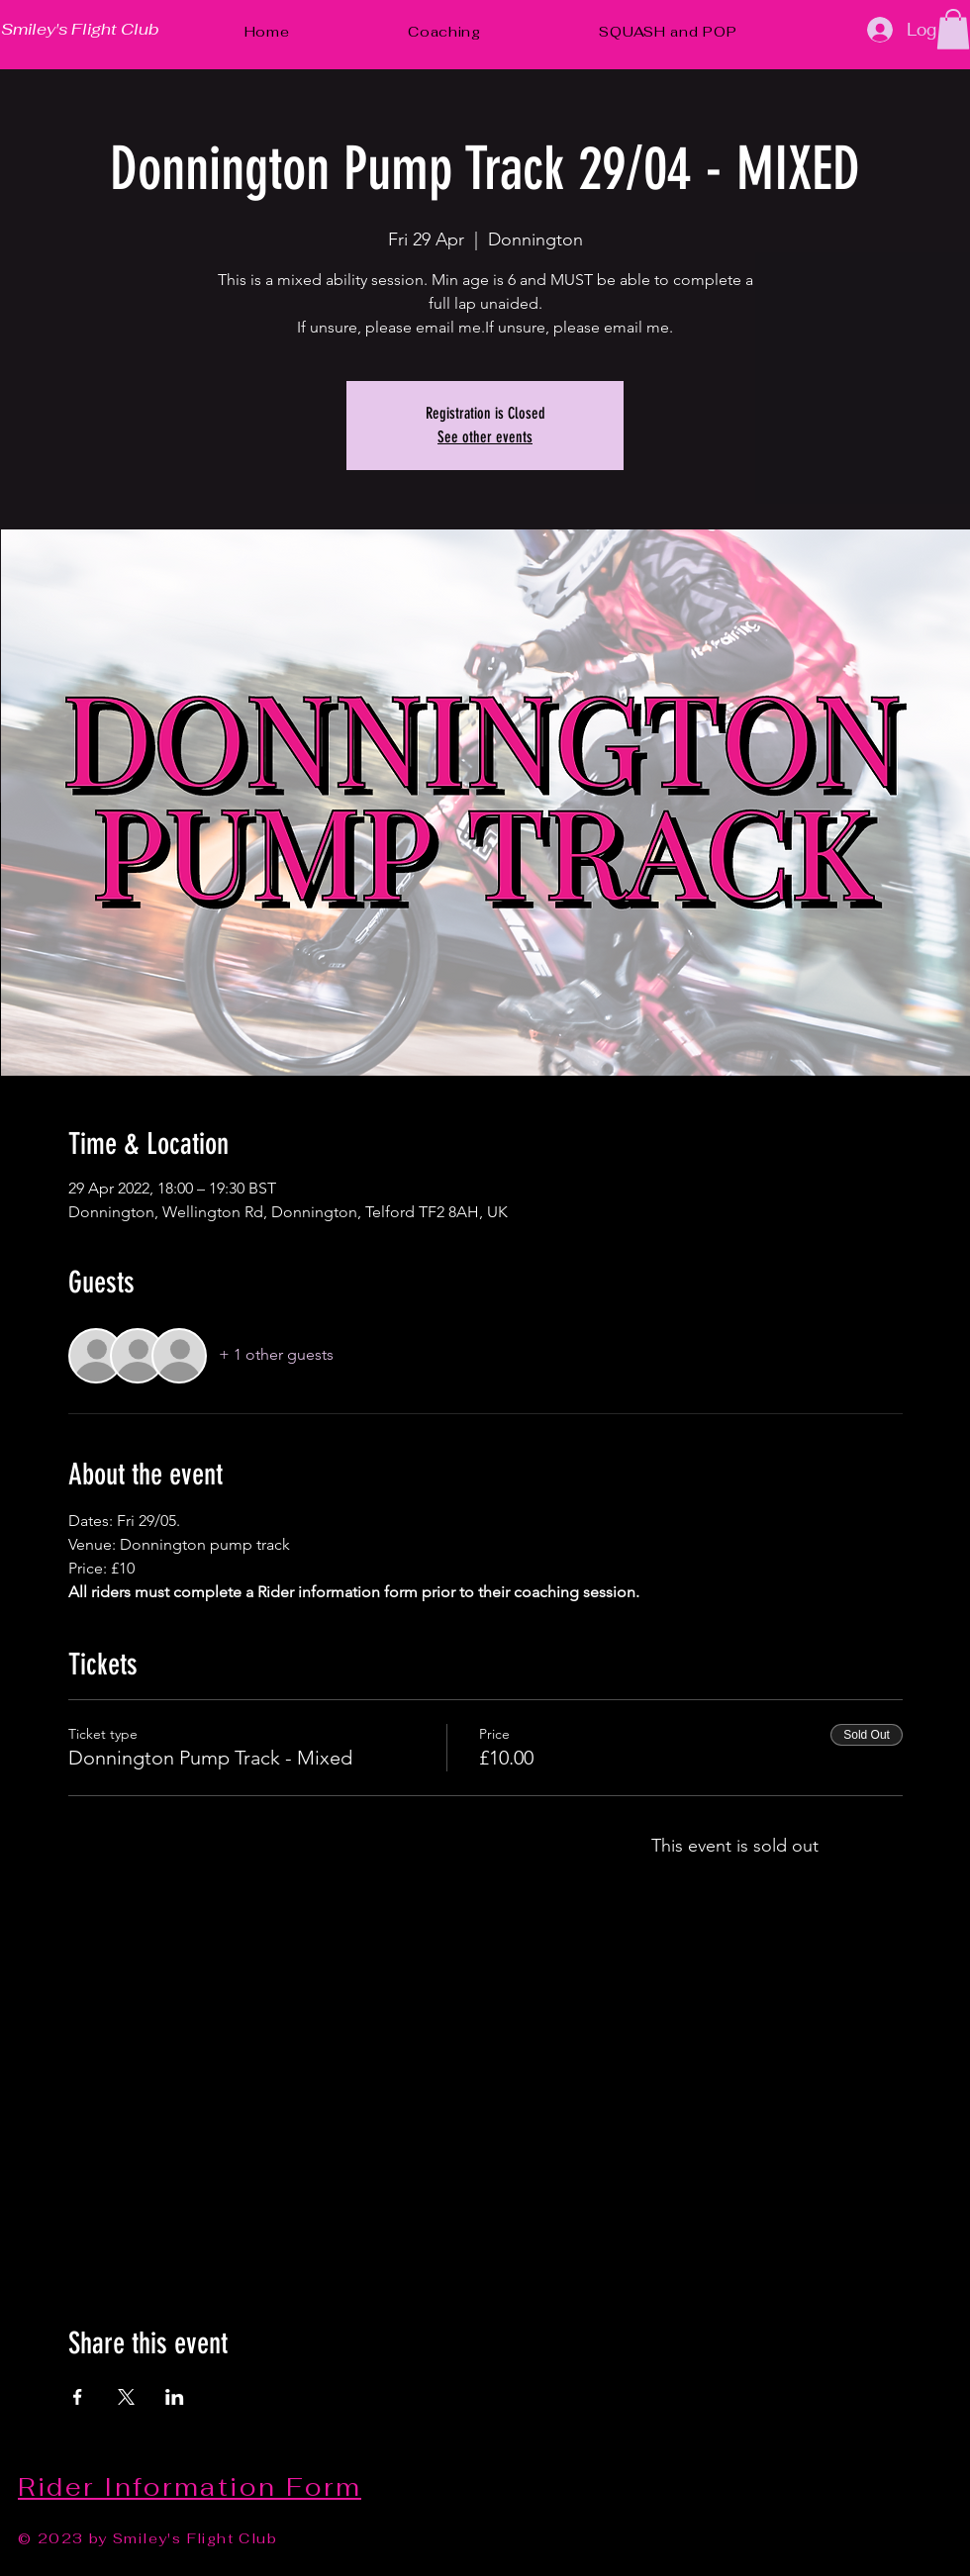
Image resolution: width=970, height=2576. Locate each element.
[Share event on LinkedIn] (174, 2397)
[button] (953, 29)
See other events (485, 437)
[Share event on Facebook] (77, 2397)
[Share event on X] (126, 2397)
